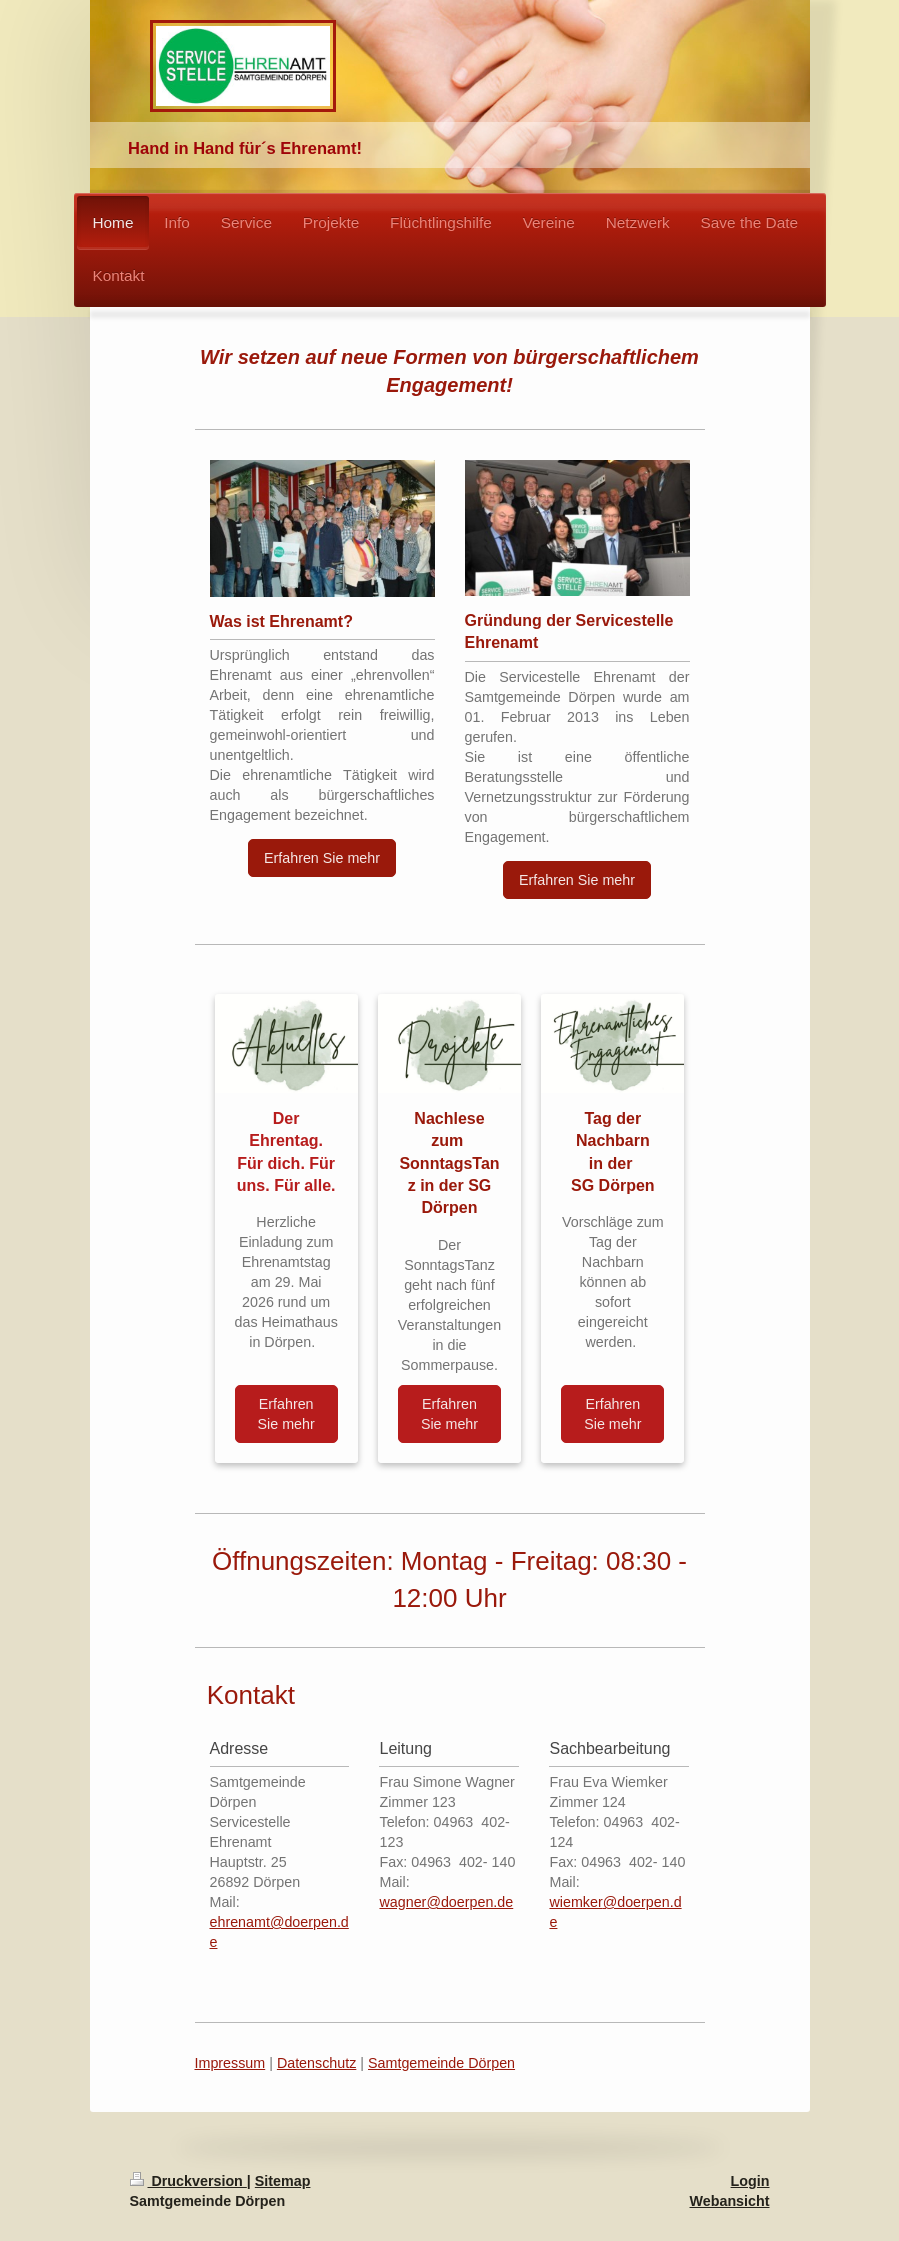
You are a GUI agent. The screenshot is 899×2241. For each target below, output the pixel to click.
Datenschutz (316, 2063)
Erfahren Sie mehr (322, 858)
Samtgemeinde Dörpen (441, 2063)
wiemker (575, 1902)
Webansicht (730, 2201)
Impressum (230, 2063)
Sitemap (283, 2181)
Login (750, 2181)
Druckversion (188, 2181)
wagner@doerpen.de (446, 1902)
